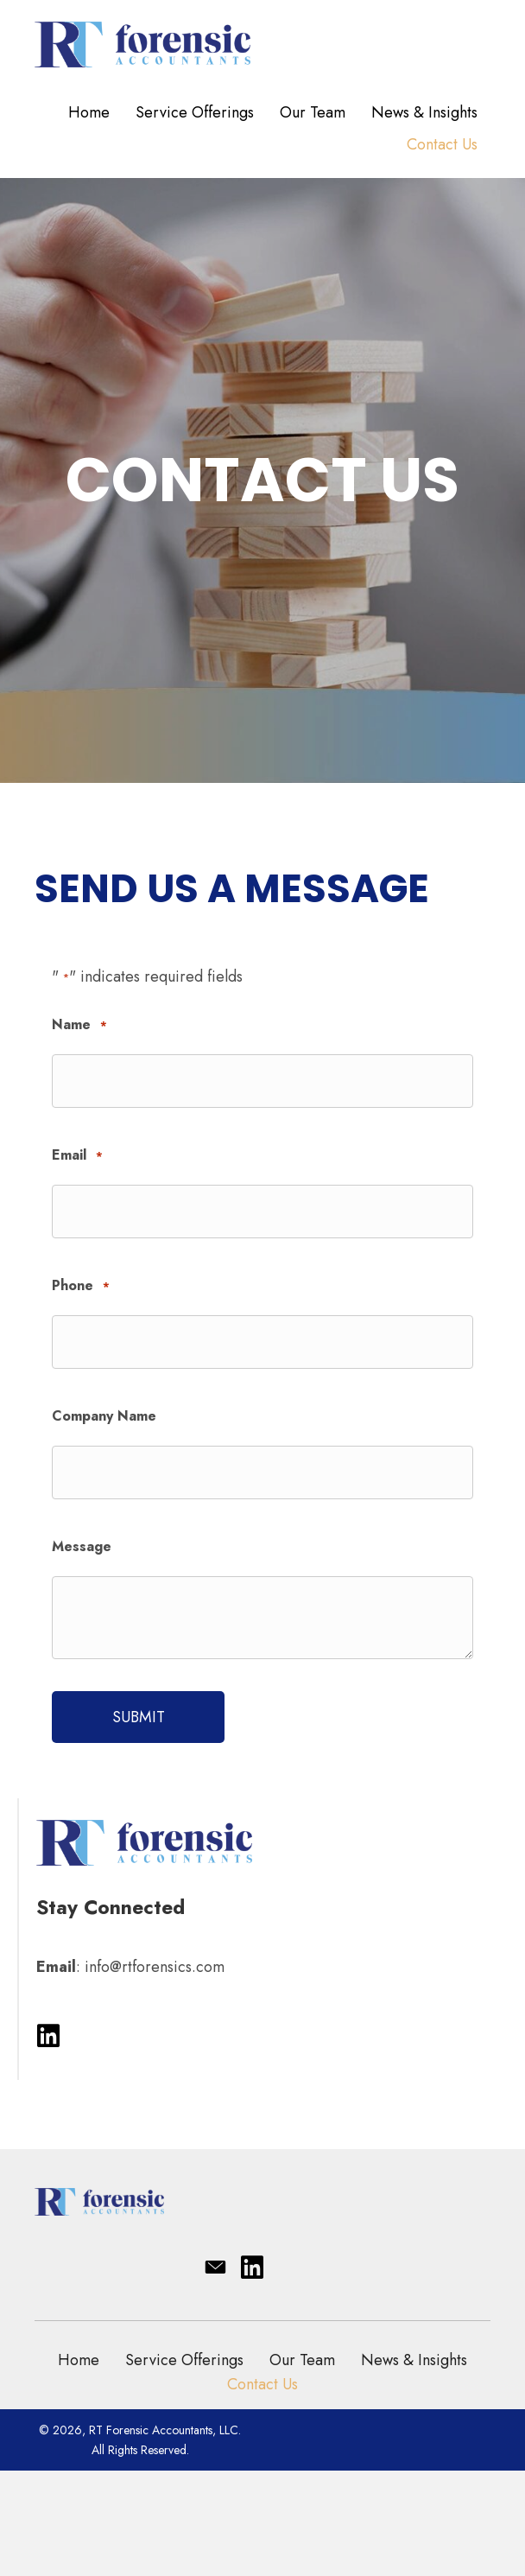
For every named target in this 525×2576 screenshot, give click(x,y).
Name (79, 1025)
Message (81, 1546)
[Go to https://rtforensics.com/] (262, 42)
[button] (48, 2037)
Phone (81, 1286)
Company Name (104, 1416)
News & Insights (414, 2360)
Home (78, 2360)
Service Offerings (184, 2360)
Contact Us (262, 2384)
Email (77, 1156)
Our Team (302, 2360)
